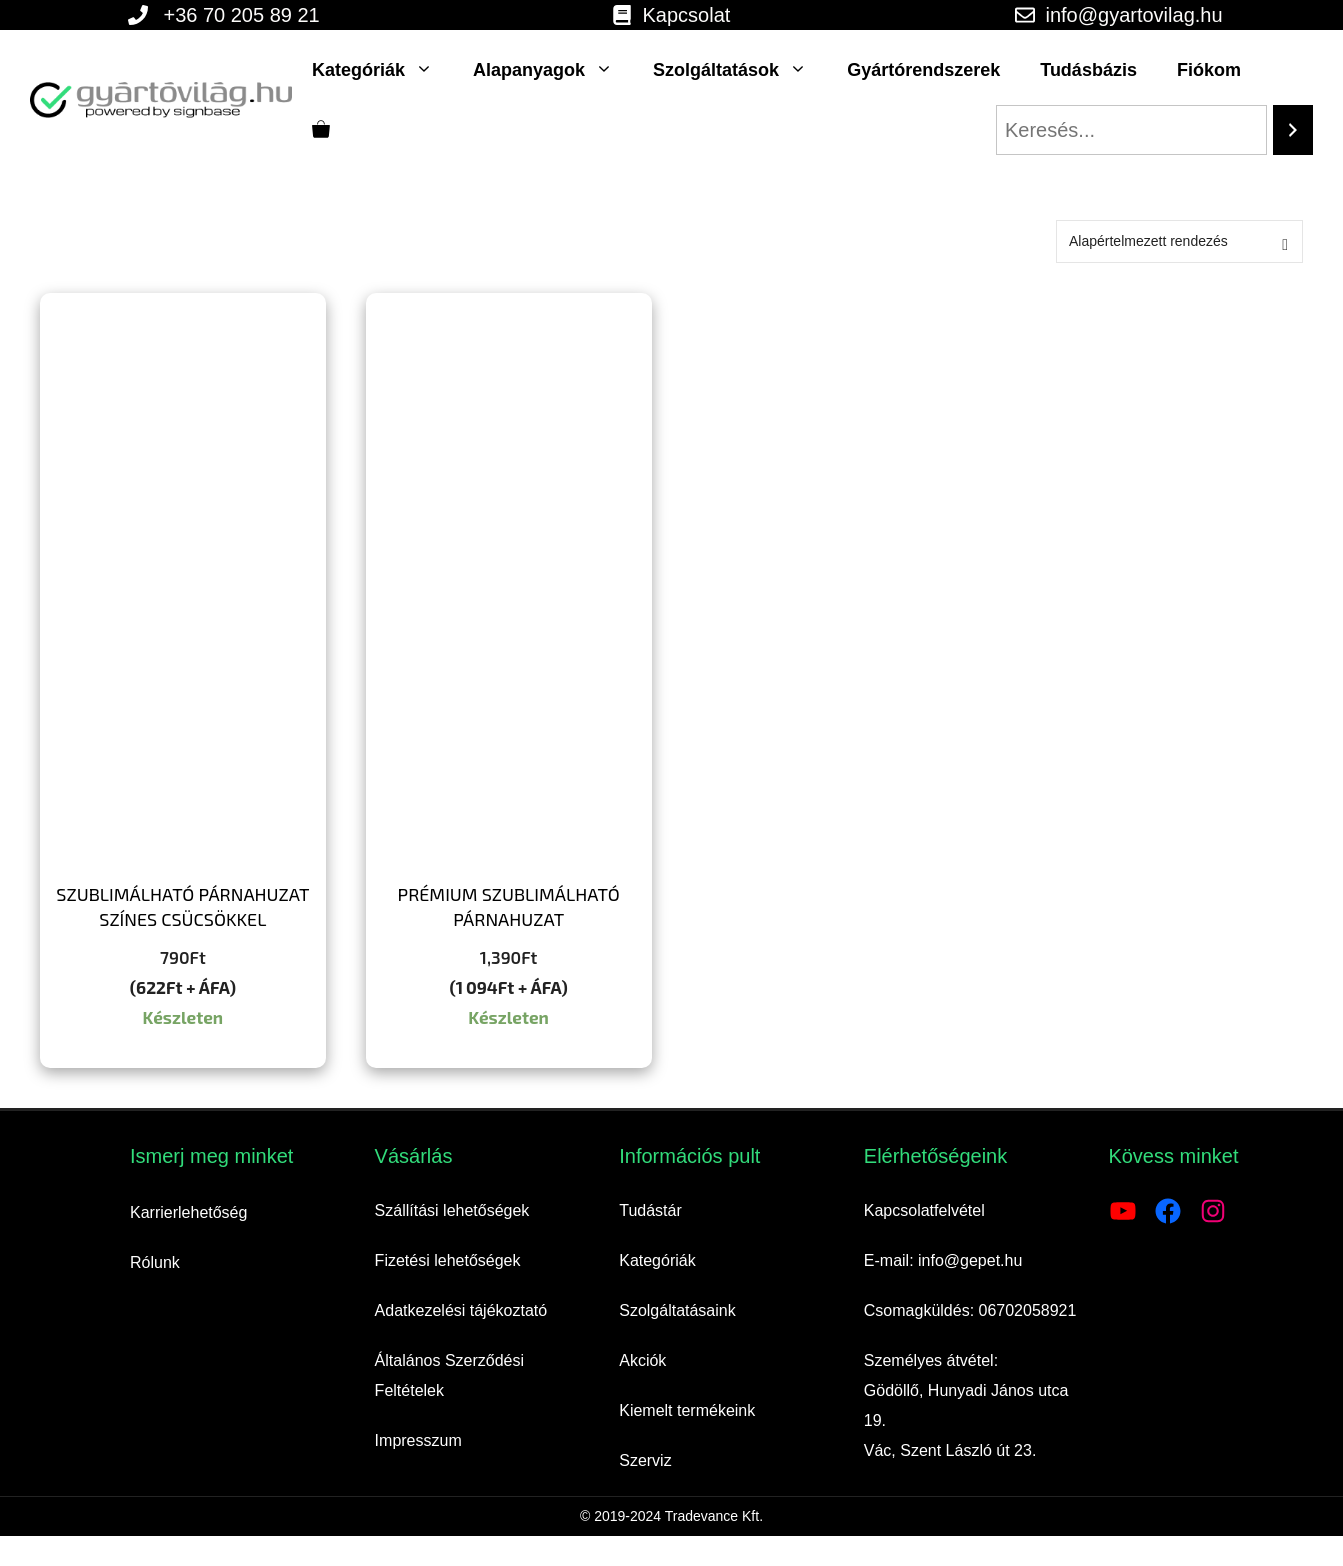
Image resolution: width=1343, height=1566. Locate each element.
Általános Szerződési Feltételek (449, 1375)
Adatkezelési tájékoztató (461, 1310)
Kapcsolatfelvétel (924, 1210)
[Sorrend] (1179, 241)
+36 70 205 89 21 (241, 15)
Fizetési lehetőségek (448, 1260)
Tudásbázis (1088, 70)
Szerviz (645, 1460)
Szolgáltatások (740, 70)
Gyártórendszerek (923, 70)
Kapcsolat (686, 15)
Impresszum (418, 1440)
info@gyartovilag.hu (1133, 15)
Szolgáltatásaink (677, 1310)
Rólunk (155, 1262)
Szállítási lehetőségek (452, 1210)
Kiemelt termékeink (687, 1410)
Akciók (642, 1360)
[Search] (1293, 130)
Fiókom (1209, 70)
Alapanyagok (553, 70)
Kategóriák (382, 70)
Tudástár (650, 1210)
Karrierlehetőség (188, 1212)
